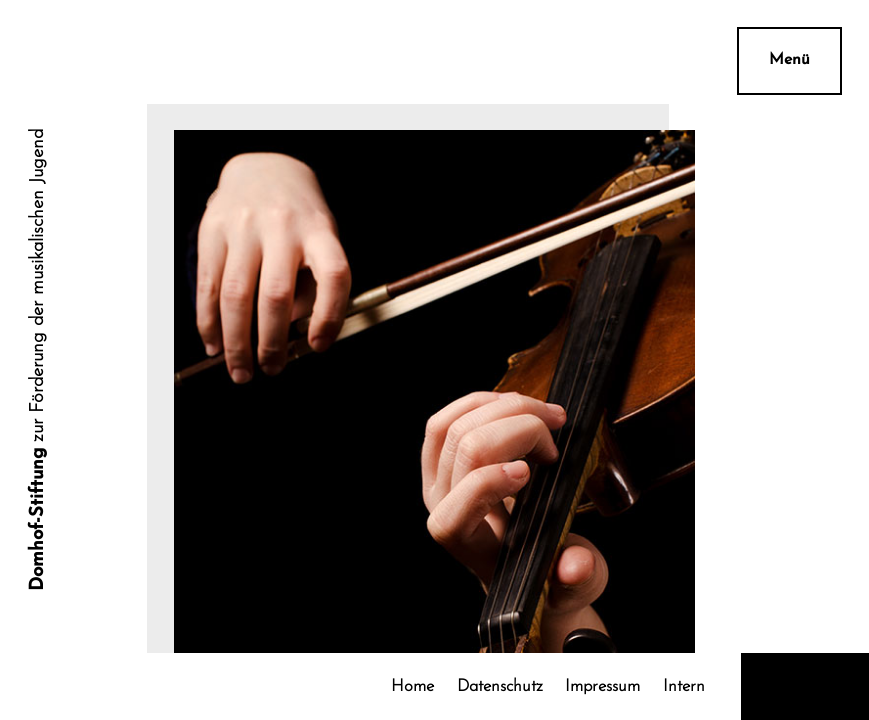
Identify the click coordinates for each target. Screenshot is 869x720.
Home (412, 686)
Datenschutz (500, 686)
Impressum (602, 686)
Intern (684, 686)
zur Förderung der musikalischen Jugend (38, 360)
